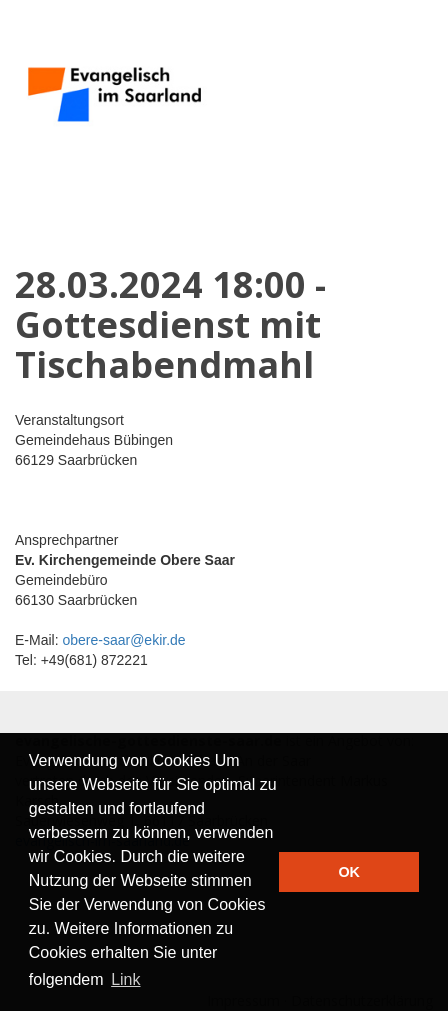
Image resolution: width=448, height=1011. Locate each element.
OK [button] (349, 872)
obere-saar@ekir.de (123, 640)
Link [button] (125, 979)
